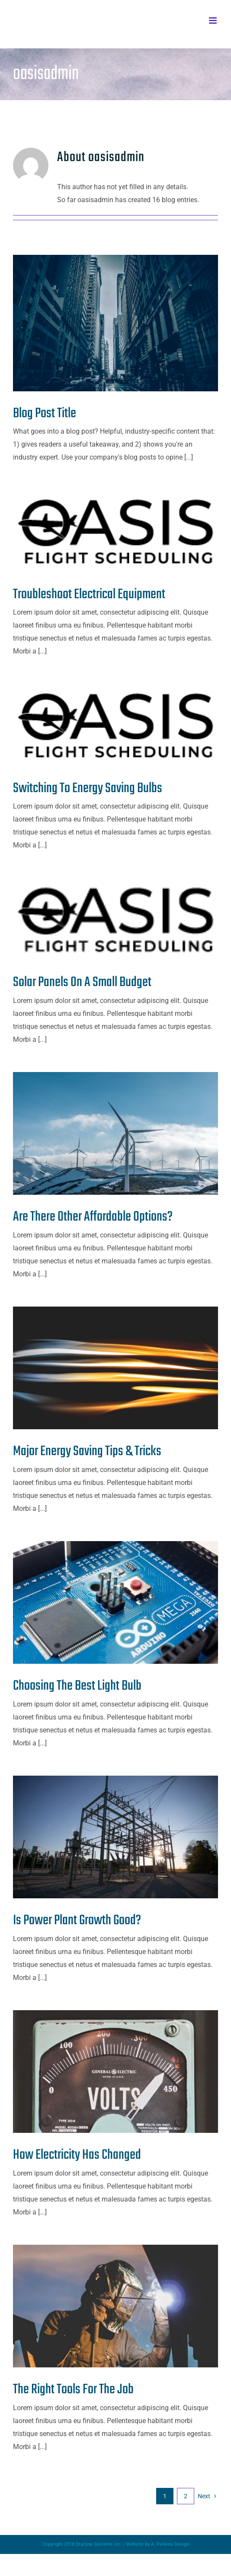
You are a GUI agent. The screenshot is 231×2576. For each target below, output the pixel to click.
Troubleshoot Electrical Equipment (89, 595)
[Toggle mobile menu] (213, 20)
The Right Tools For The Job (73, 2390)
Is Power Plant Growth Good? (77, 1921)
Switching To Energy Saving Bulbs (87, 788)
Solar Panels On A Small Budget (82, 982)
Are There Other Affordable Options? (93, 1217)
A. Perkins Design (170, 2544)
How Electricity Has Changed (77, 2155)
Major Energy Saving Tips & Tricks (87, 1451)
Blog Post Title (44, 414)
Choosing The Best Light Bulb (77, 1686)
